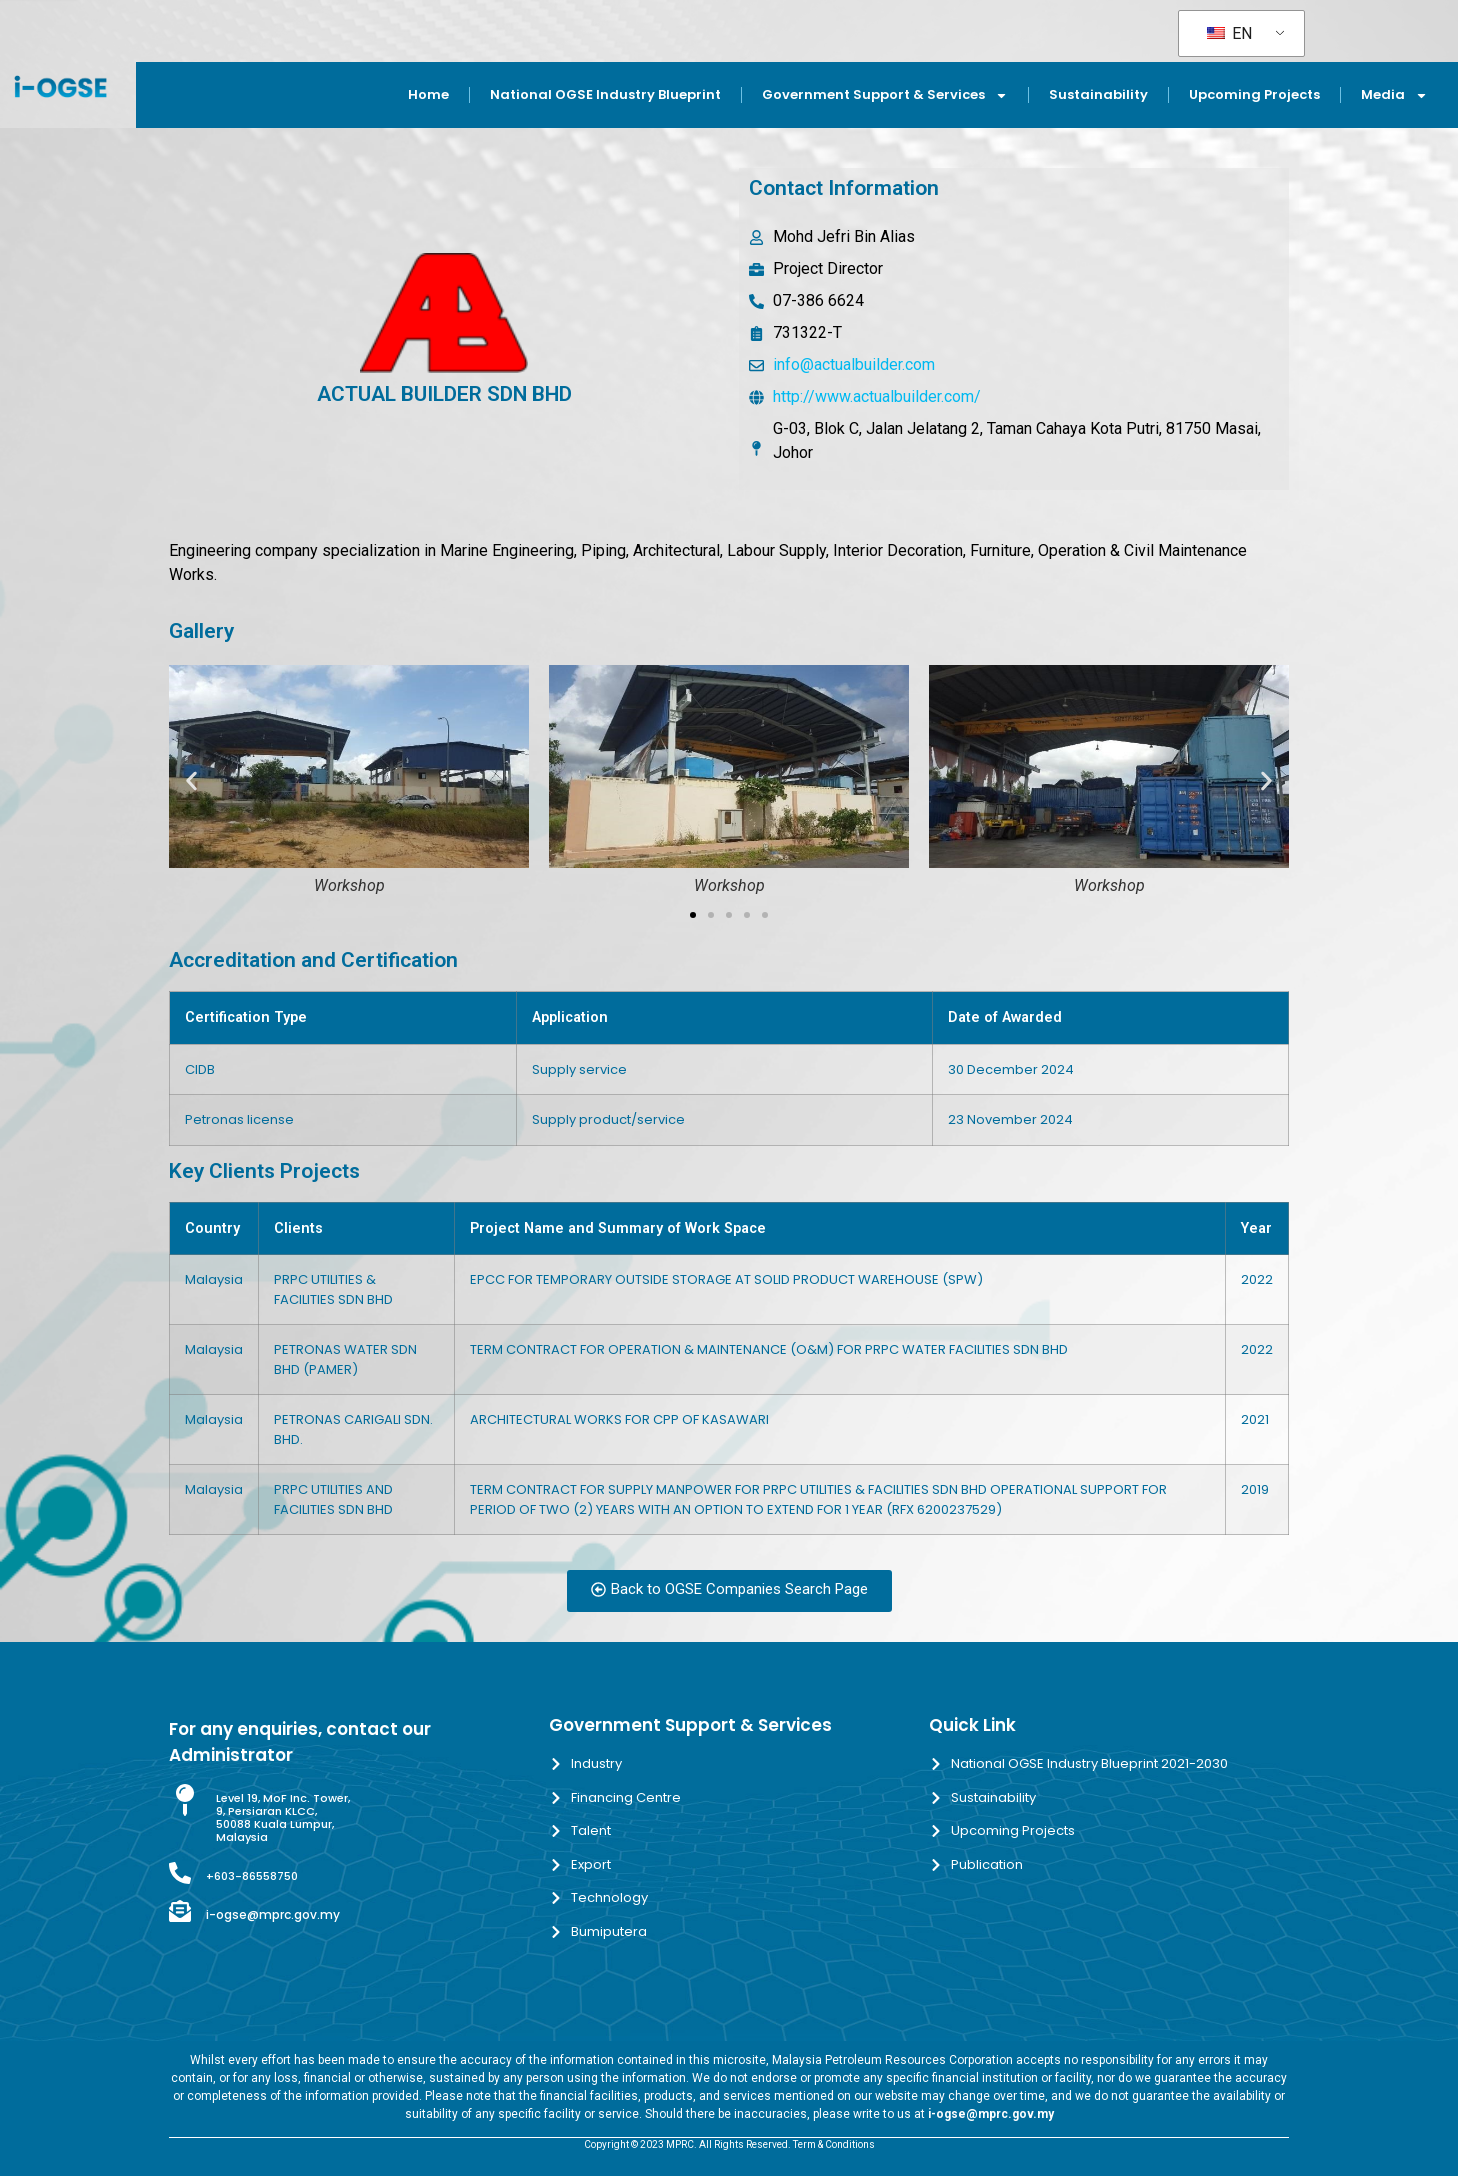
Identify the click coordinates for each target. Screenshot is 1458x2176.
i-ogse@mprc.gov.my (273, 1914)
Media (1394, 95)
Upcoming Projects (1254, 94)
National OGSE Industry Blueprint (605, 94)
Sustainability (1098, 94)
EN (1229, 33)
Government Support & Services (885, 95)
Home (428, 94)
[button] (191, 781)
